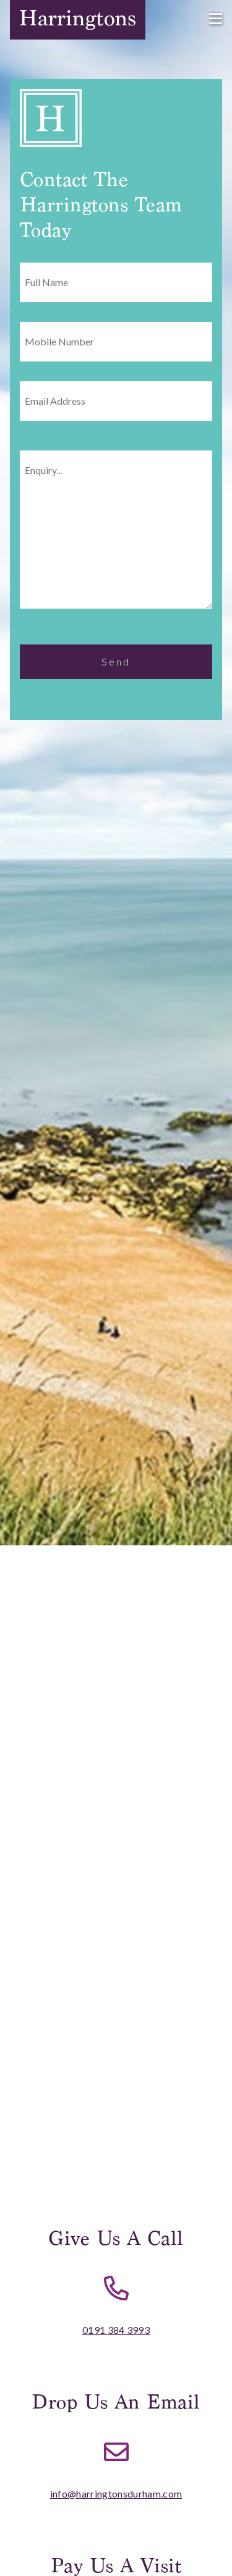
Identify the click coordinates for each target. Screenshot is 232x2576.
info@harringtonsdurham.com (116, 2493)
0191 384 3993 (116, 2330)
